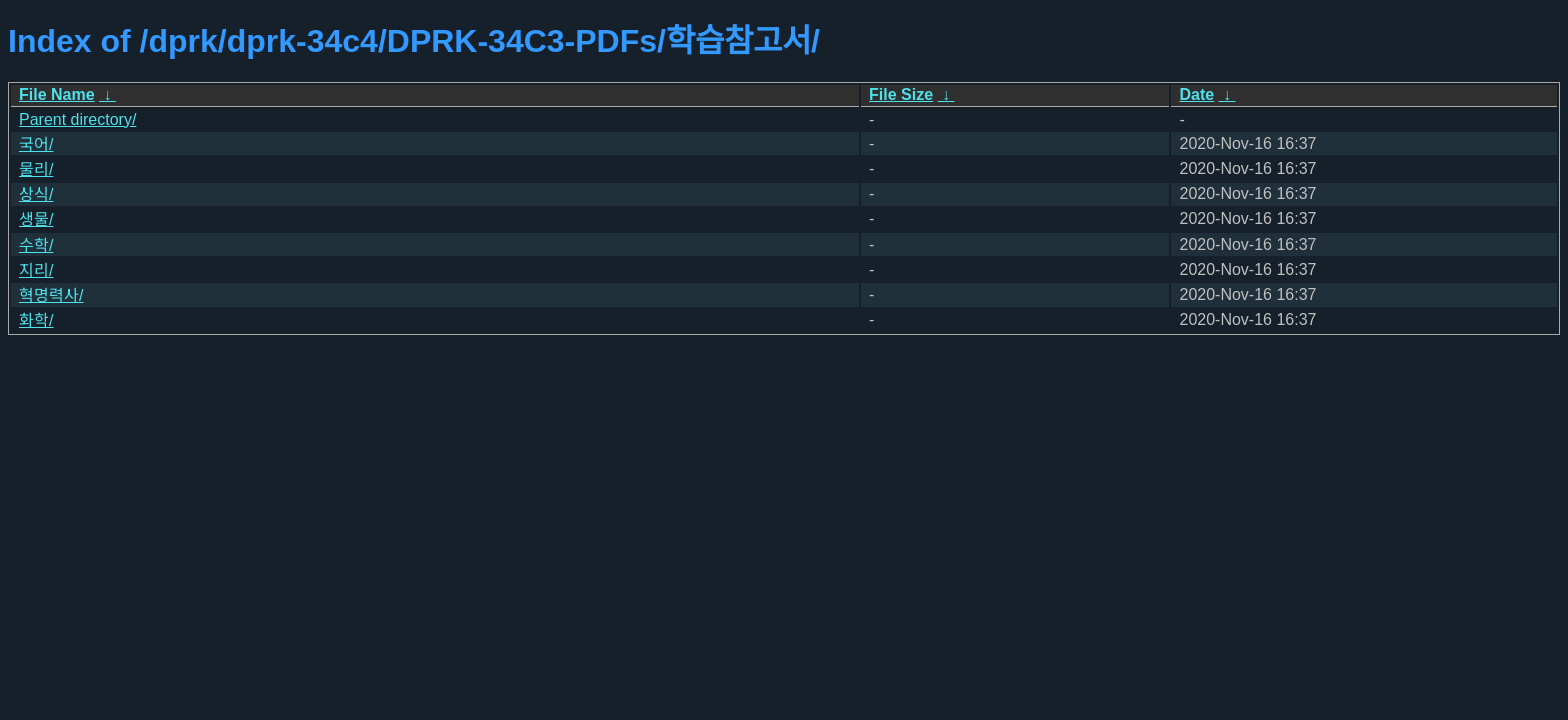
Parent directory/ (77, 119)
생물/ (36, 219)
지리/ (36, 270)
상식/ (36, 194)
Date (1196, 94)
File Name (57, 94)
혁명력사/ (51, 295)
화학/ (36, 320)
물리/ (36, 169)
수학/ (36, 245)
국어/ (36, 144)
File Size (901, 94)
